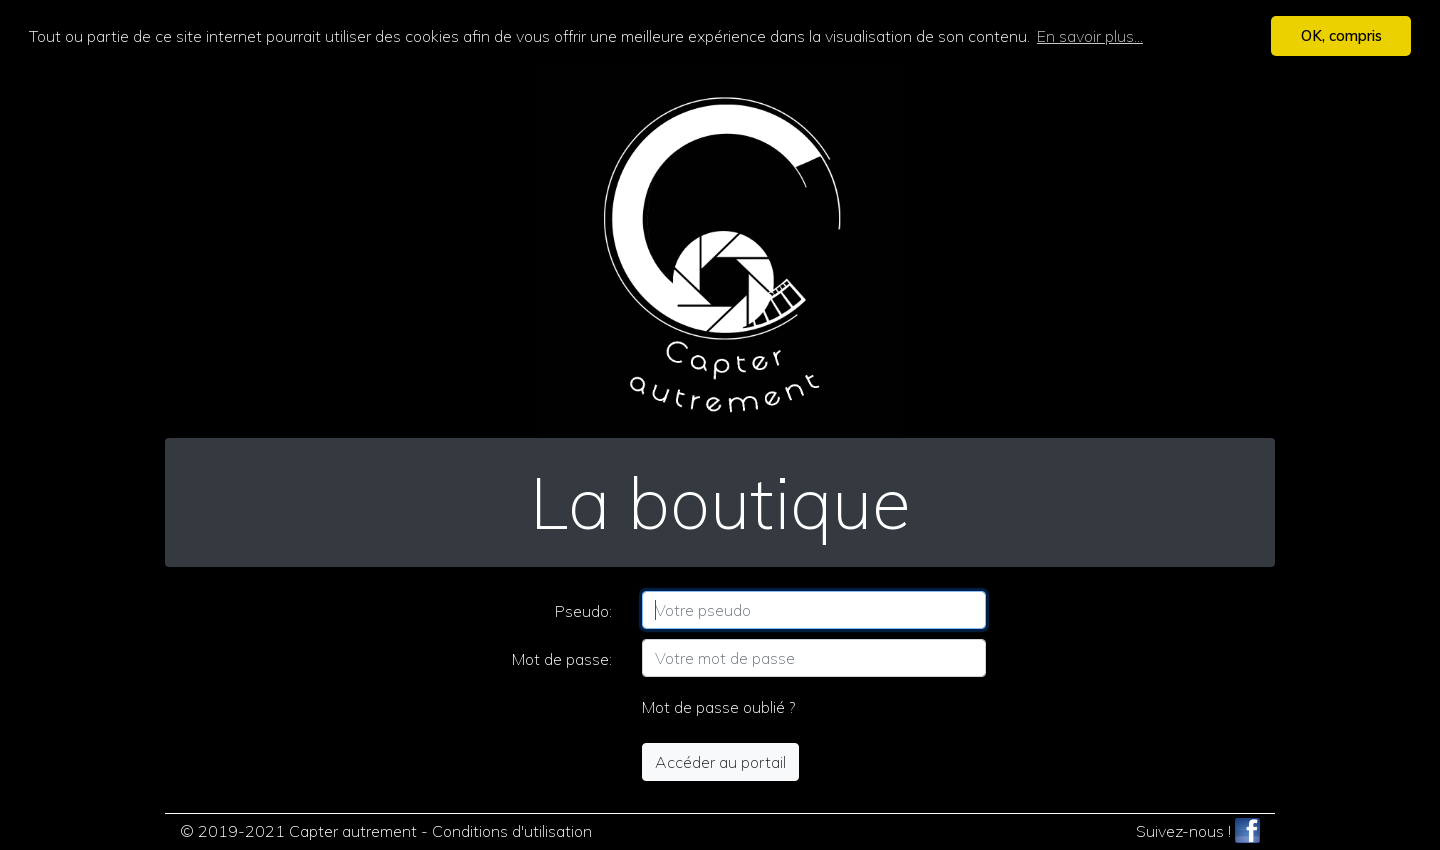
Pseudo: (583, 610)
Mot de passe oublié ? (718, 706)
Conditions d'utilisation (512, 830)
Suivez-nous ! (1198, 830)
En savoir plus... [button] (1090, 36)
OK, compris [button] (1341, 36)
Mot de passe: (562, 658)
